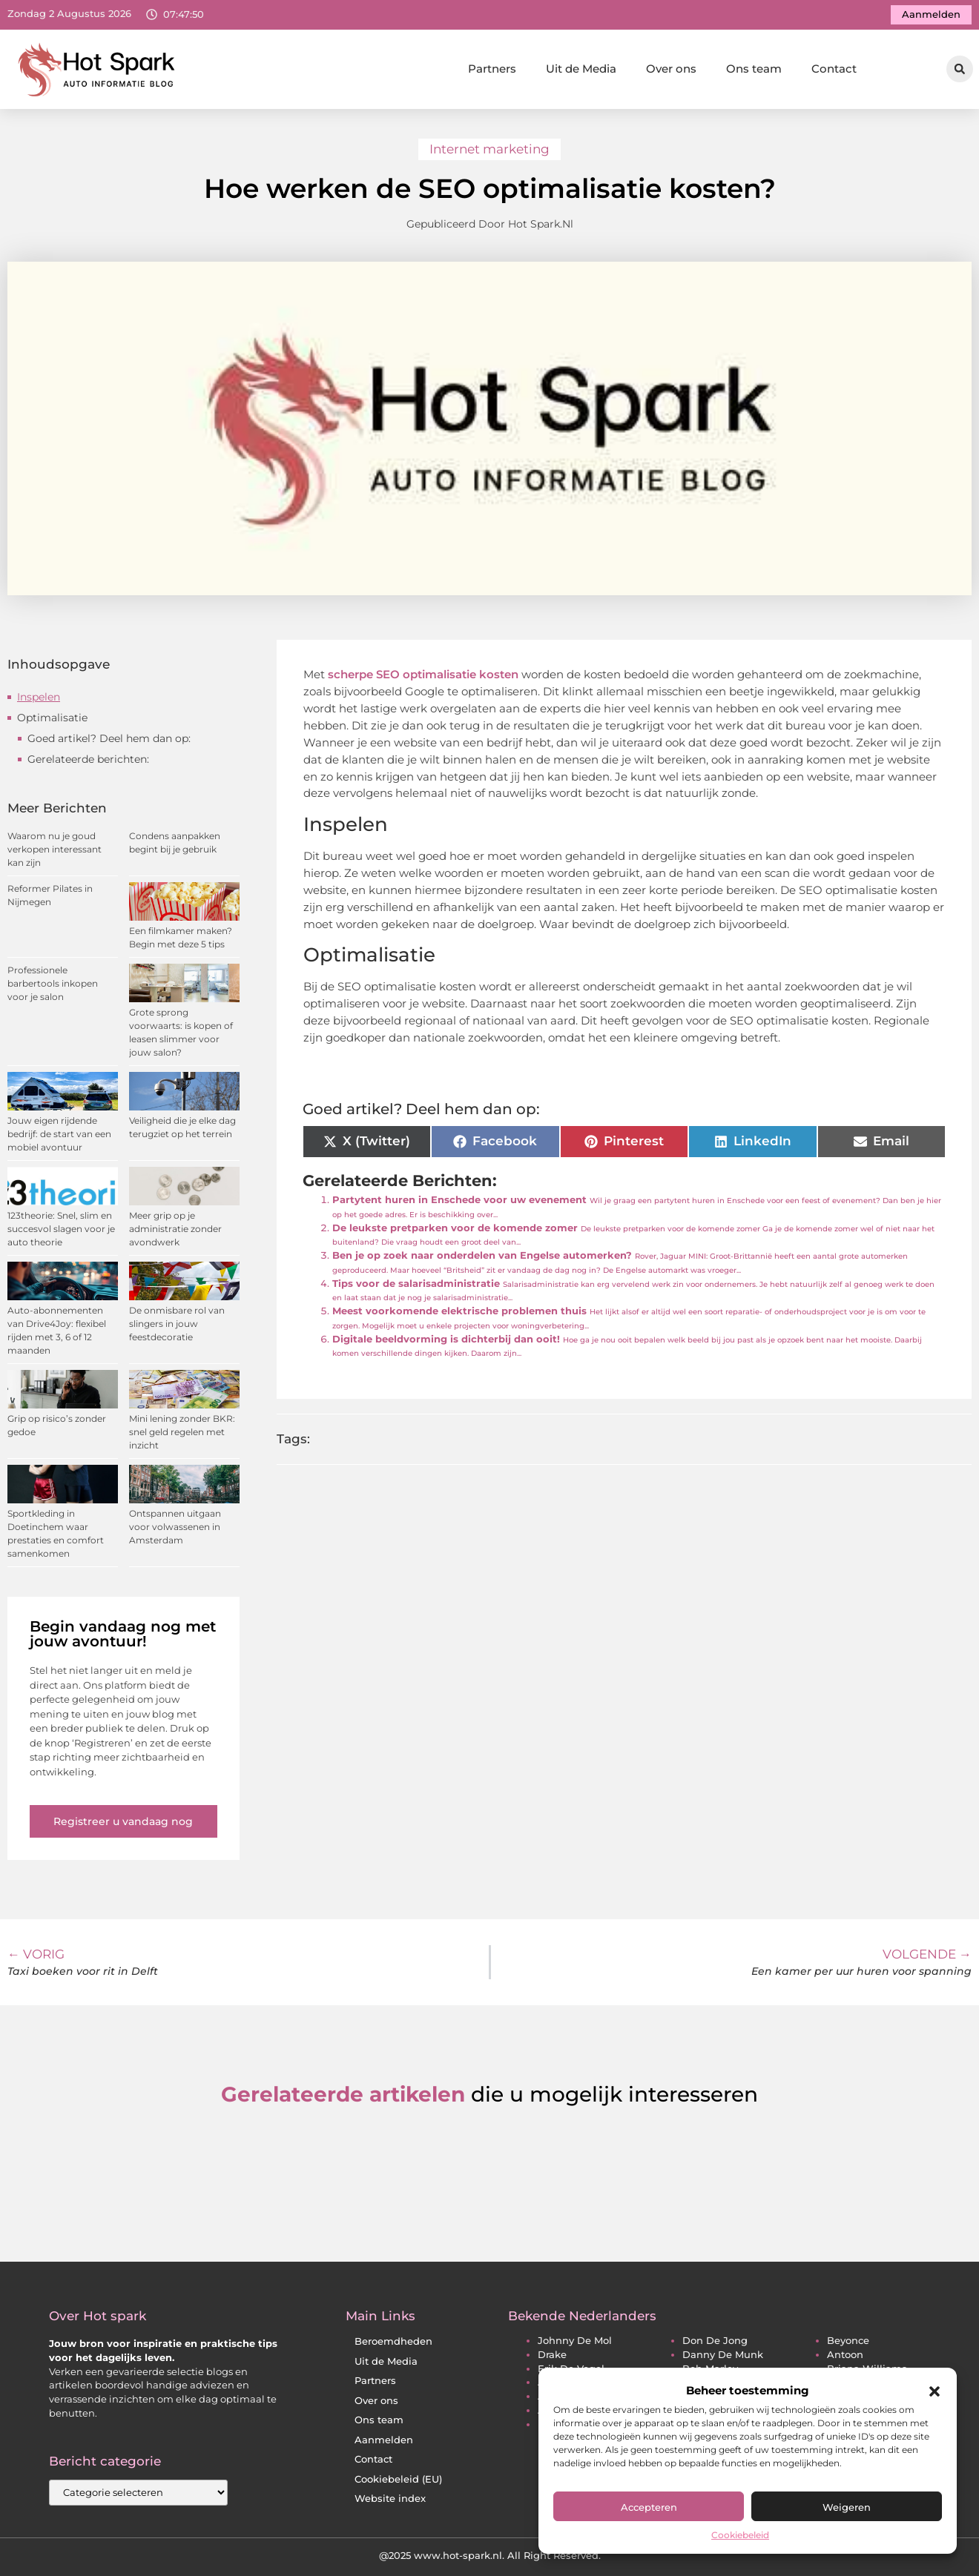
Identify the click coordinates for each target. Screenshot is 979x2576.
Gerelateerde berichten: (88, 759)
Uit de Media (581, 69)
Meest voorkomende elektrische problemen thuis (459, 1311)
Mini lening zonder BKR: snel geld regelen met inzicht (182, 1432)
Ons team (754, 69)
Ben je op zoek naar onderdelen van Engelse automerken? (482, 1255)
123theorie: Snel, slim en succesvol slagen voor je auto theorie (61, 1229)
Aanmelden (384, 2440)
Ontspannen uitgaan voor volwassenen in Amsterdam (175, 1527)
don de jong (715, 2340)
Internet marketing (489, 149)
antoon (845, 2354)
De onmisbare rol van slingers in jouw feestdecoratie (177, 1323)
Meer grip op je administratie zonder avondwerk (175, 1229)
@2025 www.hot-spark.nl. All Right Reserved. (490, 2555)
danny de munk (722, 2354)
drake (552, 2354)
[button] (934, 2391)
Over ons (671, 69)
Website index (390, 2498)
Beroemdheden (393, 2341)
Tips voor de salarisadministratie (416, 1283)
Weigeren (847, 2507)
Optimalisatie (52, 717)
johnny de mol (575, 2340)
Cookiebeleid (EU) (398, 2479)
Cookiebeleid (740, 2534)
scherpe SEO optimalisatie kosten (421, 674)
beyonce (848, 2340)
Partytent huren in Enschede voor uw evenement (459, 1199)
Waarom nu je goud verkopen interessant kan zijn (54, 849)
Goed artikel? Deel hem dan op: (109, 738)
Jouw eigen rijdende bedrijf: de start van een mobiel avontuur (59, 1134)
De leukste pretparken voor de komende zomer (455, 1228)
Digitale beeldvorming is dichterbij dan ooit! (446, 1339)
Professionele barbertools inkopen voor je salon (52, 983)
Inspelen (38, 696)
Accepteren (649, 2507)
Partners (492, 69)
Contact (834, 69)
